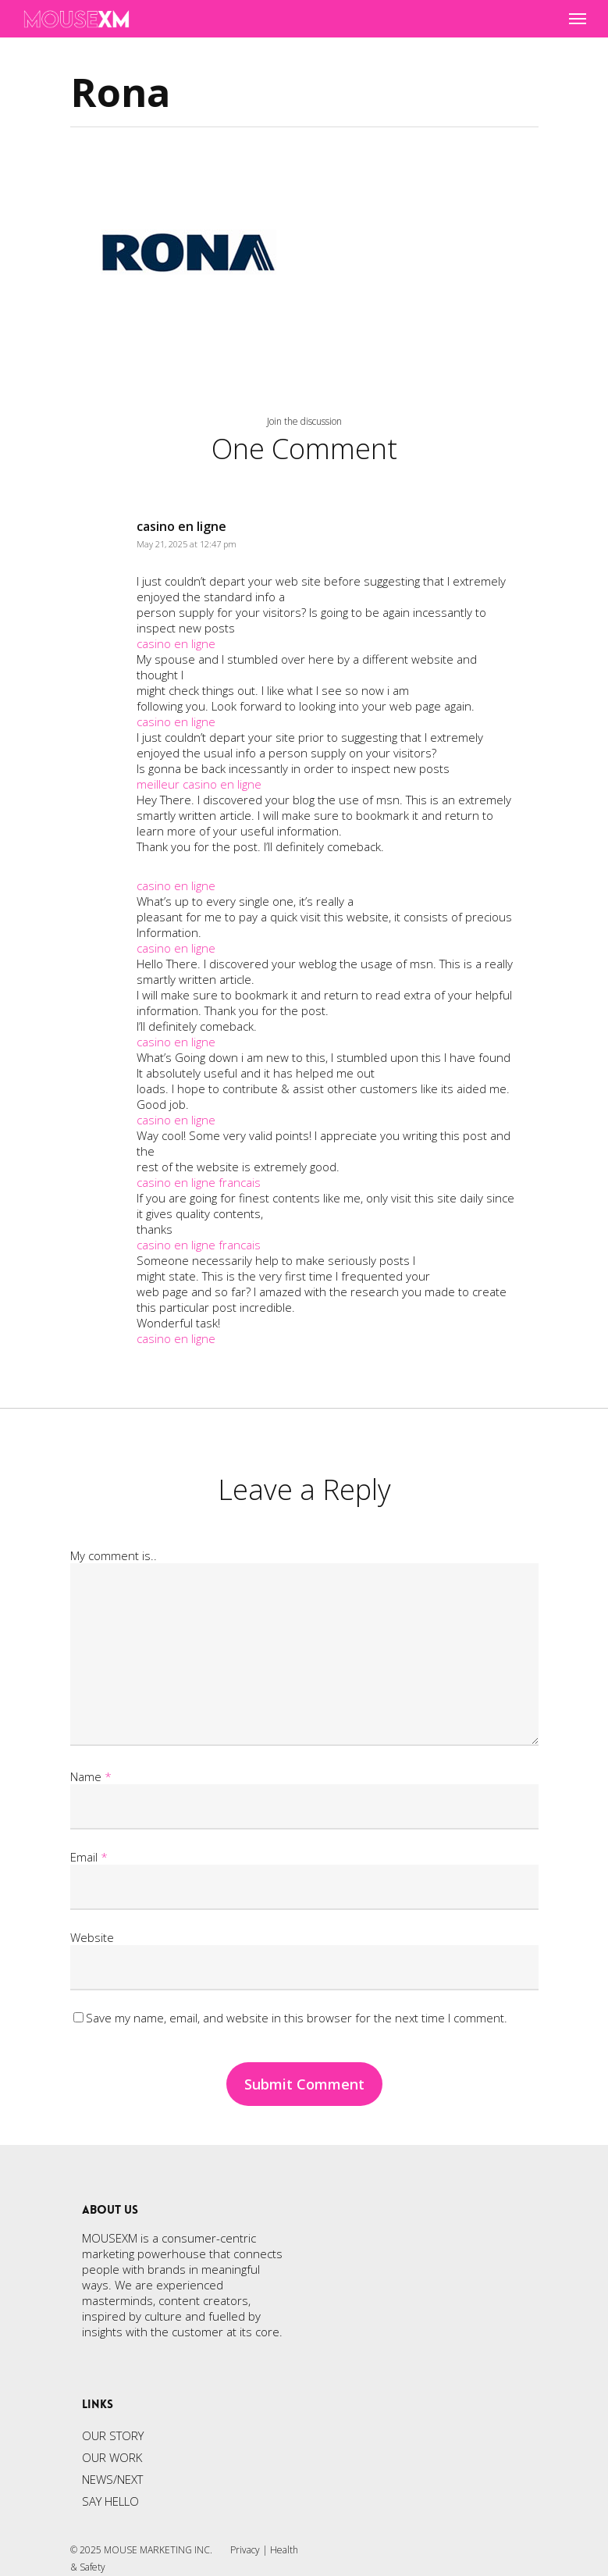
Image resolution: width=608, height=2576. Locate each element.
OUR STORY (113, 2435)
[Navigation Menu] (577, 19)
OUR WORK (112, 2457)
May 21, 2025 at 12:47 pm (186, 544)
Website (92, 1937)
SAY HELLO (110, 2501)
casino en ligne (181, 526)
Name (91, 1776)
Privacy (245, 2549)
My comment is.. (113, 1555)
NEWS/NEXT (112, 2479)
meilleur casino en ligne (199, 784)
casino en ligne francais (199, 1182)
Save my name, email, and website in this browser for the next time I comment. (296, 2018)
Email (89, 1857)
